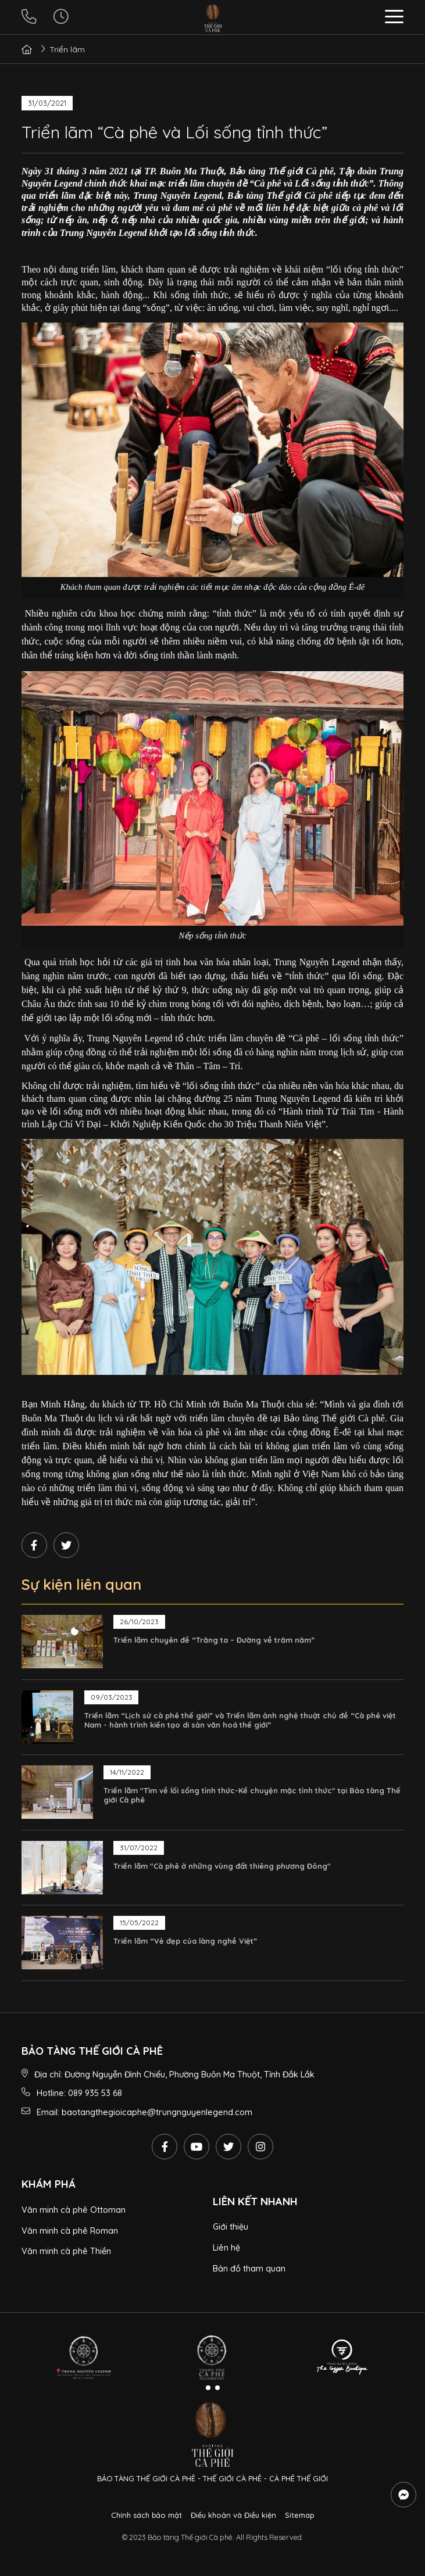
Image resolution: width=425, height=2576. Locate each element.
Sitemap (299, 2515)
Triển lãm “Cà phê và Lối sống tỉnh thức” (174, 131)
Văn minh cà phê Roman (70, 2230)
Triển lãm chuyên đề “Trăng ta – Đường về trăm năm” (214, 1640)
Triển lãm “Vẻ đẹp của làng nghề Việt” (185, 1941)
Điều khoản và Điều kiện (233, 2515)
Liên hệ (226, 2247)
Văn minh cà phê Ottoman (74, 2209)
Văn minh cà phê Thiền (66, 2250)
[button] (394, 18)
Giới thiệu (230, 2226)
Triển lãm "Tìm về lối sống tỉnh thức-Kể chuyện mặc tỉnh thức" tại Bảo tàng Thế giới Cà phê (252, 1795)
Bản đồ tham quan (249, 2268)
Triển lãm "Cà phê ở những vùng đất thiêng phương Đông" (222, 1866)
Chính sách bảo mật (146, 2515)
